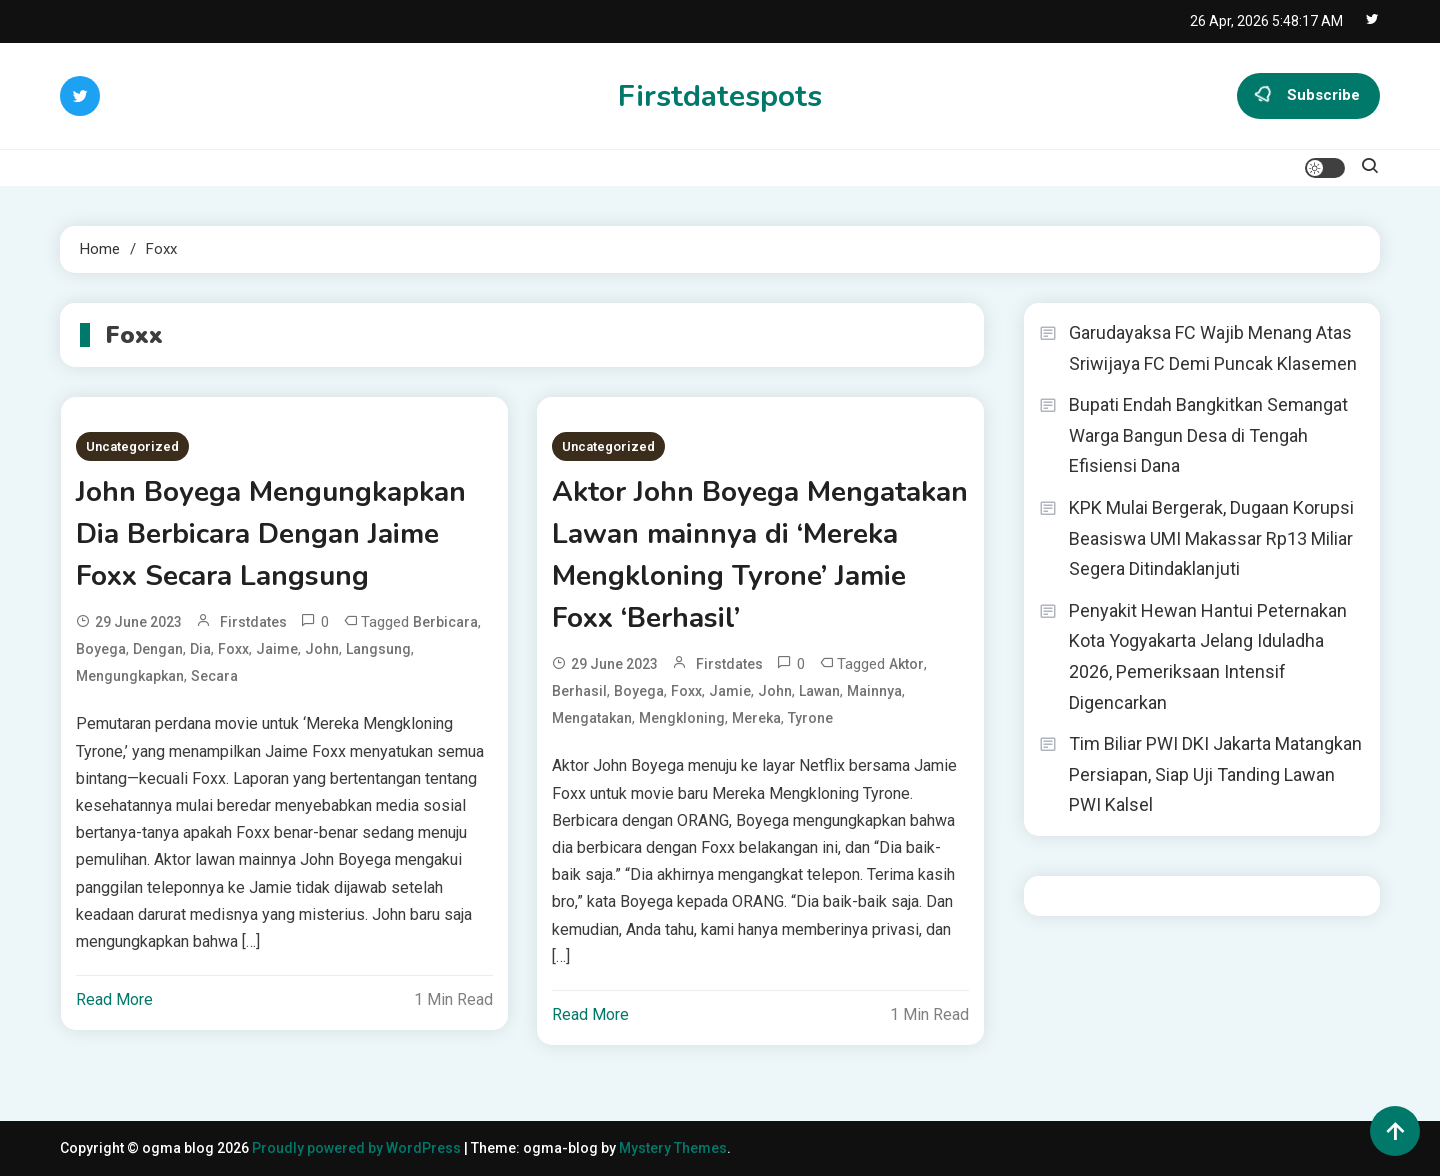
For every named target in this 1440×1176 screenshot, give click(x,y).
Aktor (906, 664)
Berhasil (579, 691)
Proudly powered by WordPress (358, 1148)
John (322, 649)
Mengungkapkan (130, 676)
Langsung (378, 649)
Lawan (819, 691)
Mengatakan (592, 718)
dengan (158, 649)
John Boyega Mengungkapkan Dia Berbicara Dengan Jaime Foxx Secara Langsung (271, 534)
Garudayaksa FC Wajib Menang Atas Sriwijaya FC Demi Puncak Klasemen (1213, 348)
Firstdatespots (720, 96)
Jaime (277, 649)
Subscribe (1308, 96)
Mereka (756, 718)
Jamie (730, 691)
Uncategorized (132, 446)
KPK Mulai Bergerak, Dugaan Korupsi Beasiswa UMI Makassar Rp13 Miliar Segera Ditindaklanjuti (1211, 538)
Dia (200, 649)
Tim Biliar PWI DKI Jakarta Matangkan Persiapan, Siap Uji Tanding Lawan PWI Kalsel (1215, 774)
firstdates (253, 622)
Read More (114, 999)
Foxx (233, 649)
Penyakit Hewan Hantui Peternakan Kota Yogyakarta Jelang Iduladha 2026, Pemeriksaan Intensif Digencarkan (1208, 656)
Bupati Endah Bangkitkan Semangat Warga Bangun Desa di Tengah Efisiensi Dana (1208, 435)
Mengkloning (682, 718)
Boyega (101, 649)
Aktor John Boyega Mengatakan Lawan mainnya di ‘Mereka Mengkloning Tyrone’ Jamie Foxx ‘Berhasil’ (760, 555)
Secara (214, 676)
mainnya (874, 691)
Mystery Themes (673, 1148)
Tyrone (810, 718)
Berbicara (445, 622)
